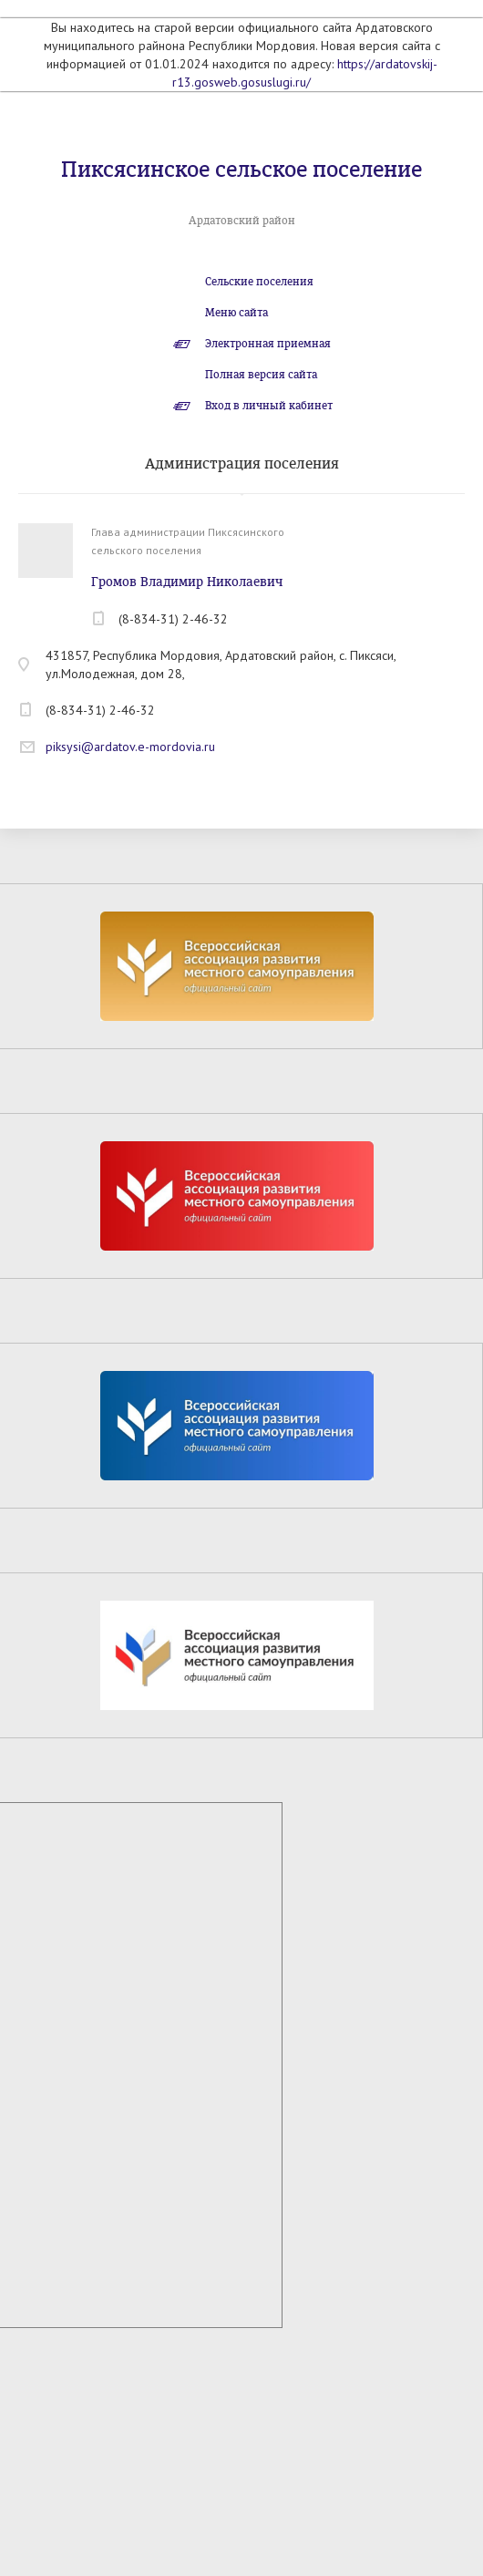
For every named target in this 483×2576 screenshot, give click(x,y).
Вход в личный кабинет (269, 405)
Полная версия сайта (261, 374)
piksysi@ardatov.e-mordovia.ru (130, 746)
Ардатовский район (242, 220)
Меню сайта (236, 312)
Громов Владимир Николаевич (187, 582)
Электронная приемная (268, 343)
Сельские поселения (259, 281)
